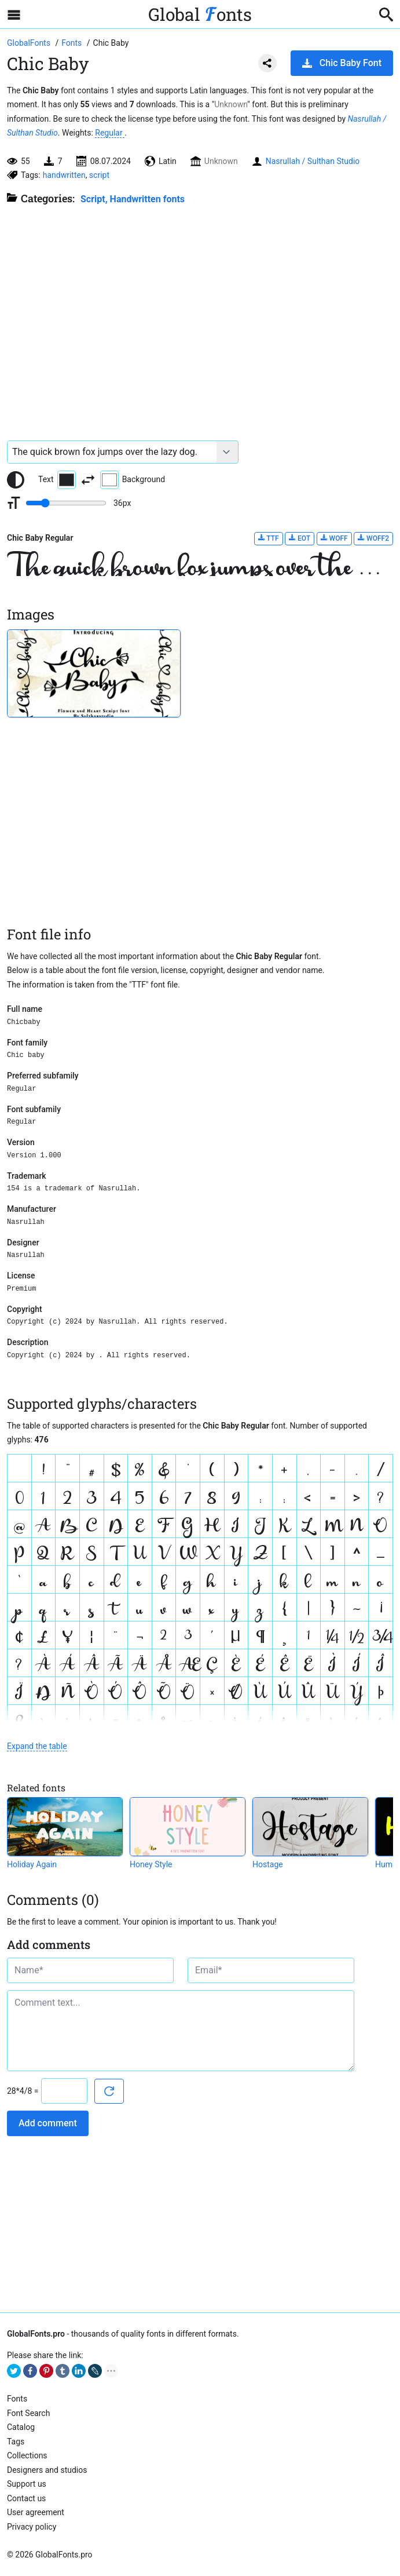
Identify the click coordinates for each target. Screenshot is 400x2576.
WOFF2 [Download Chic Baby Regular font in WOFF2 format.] (373, 538)
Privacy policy (31, 2526)
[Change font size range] (66, 503)
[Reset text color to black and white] (15, 480)
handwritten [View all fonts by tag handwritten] (64, 175)
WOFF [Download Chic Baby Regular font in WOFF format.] (334, 538)
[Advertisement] (200, 317)
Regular (109, 132)
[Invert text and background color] (88, 480)
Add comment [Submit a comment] (48, 2123)
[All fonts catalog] (72, 43)
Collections (27, 2455)
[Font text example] (112, 452)
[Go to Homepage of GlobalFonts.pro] (29, 43)
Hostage (267, 1864)
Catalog (21, 2427)
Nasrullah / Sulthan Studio (313, 161)
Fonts (17, 2398)
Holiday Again (32, 1864)
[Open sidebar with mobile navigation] (14, 14)
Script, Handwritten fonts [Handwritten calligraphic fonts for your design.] (132, 199)
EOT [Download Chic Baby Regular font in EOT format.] (299, 538)
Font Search (28, 2413)
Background (132, 480)
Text (57, 480)
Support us (26, 2483)
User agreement (35, 2512)
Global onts (200, 14)
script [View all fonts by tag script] (99, 175)
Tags (15, 2441)
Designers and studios (47, 2470)
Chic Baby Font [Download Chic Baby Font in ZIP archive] (341, 62)
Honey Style (151, 1864)
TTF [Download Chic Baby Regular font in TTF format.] (268, 538)
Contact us (26, 2498)
